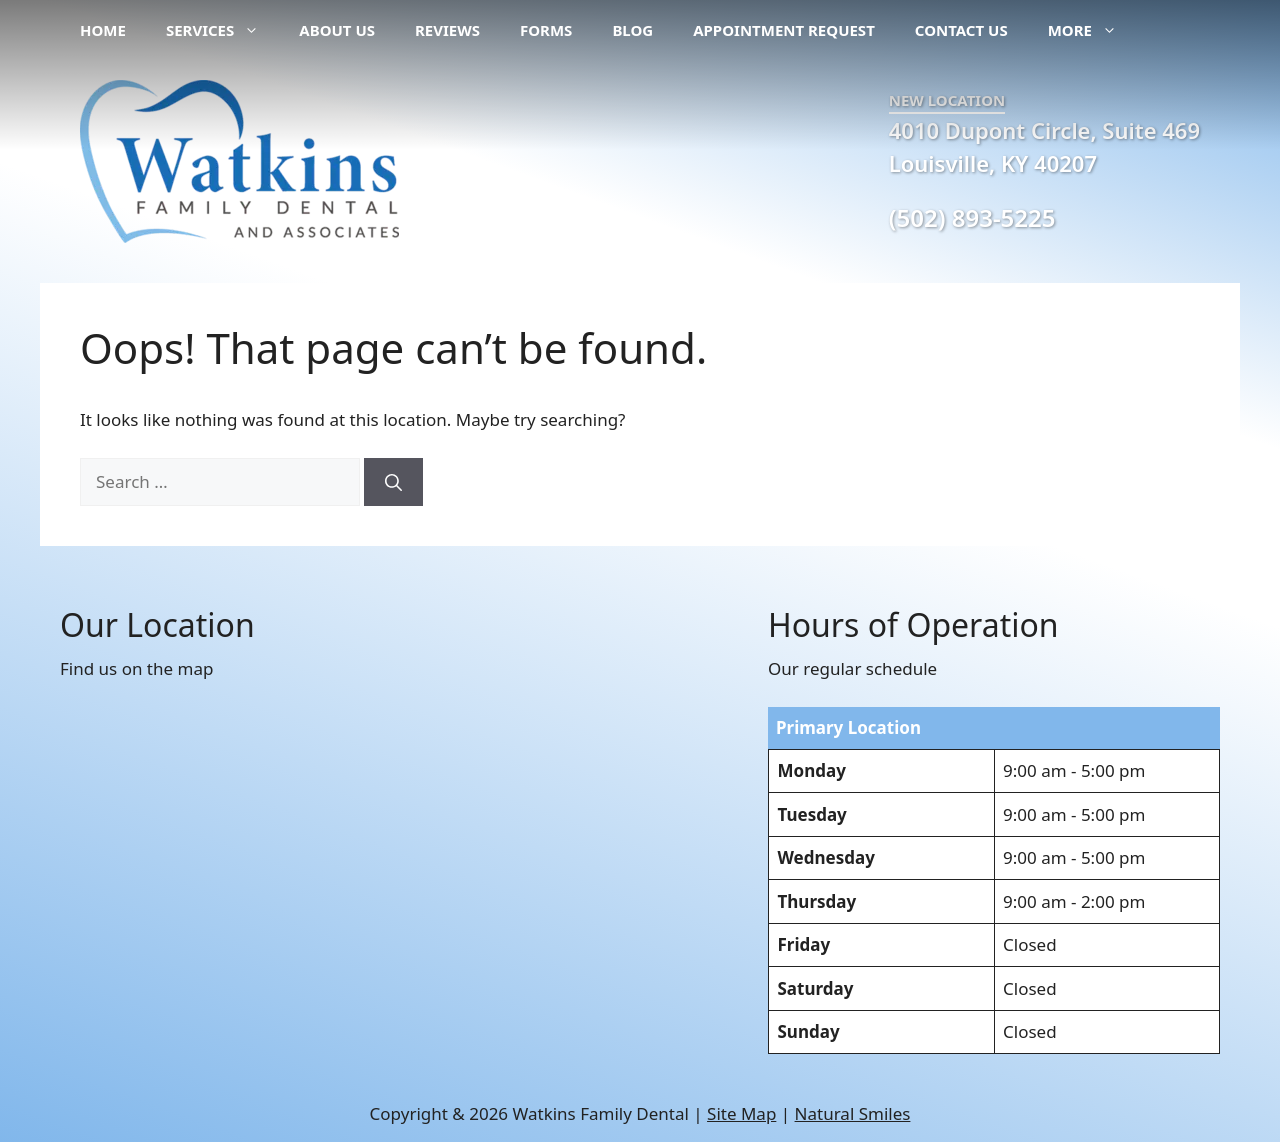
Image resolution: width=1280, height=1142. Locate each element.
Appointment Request (784, 30)
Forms (546, 30)
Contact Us (961, 30)
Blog (632, 30)
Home (103, 30)
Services (222, 30)
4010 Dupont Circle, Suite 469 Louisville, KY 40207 (1044, 146)
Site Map (741, 1113)
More (1092, 30)
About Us (337, 30)
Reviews (447, 30)
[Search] (393, 482)
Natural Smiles (853, 1113)
